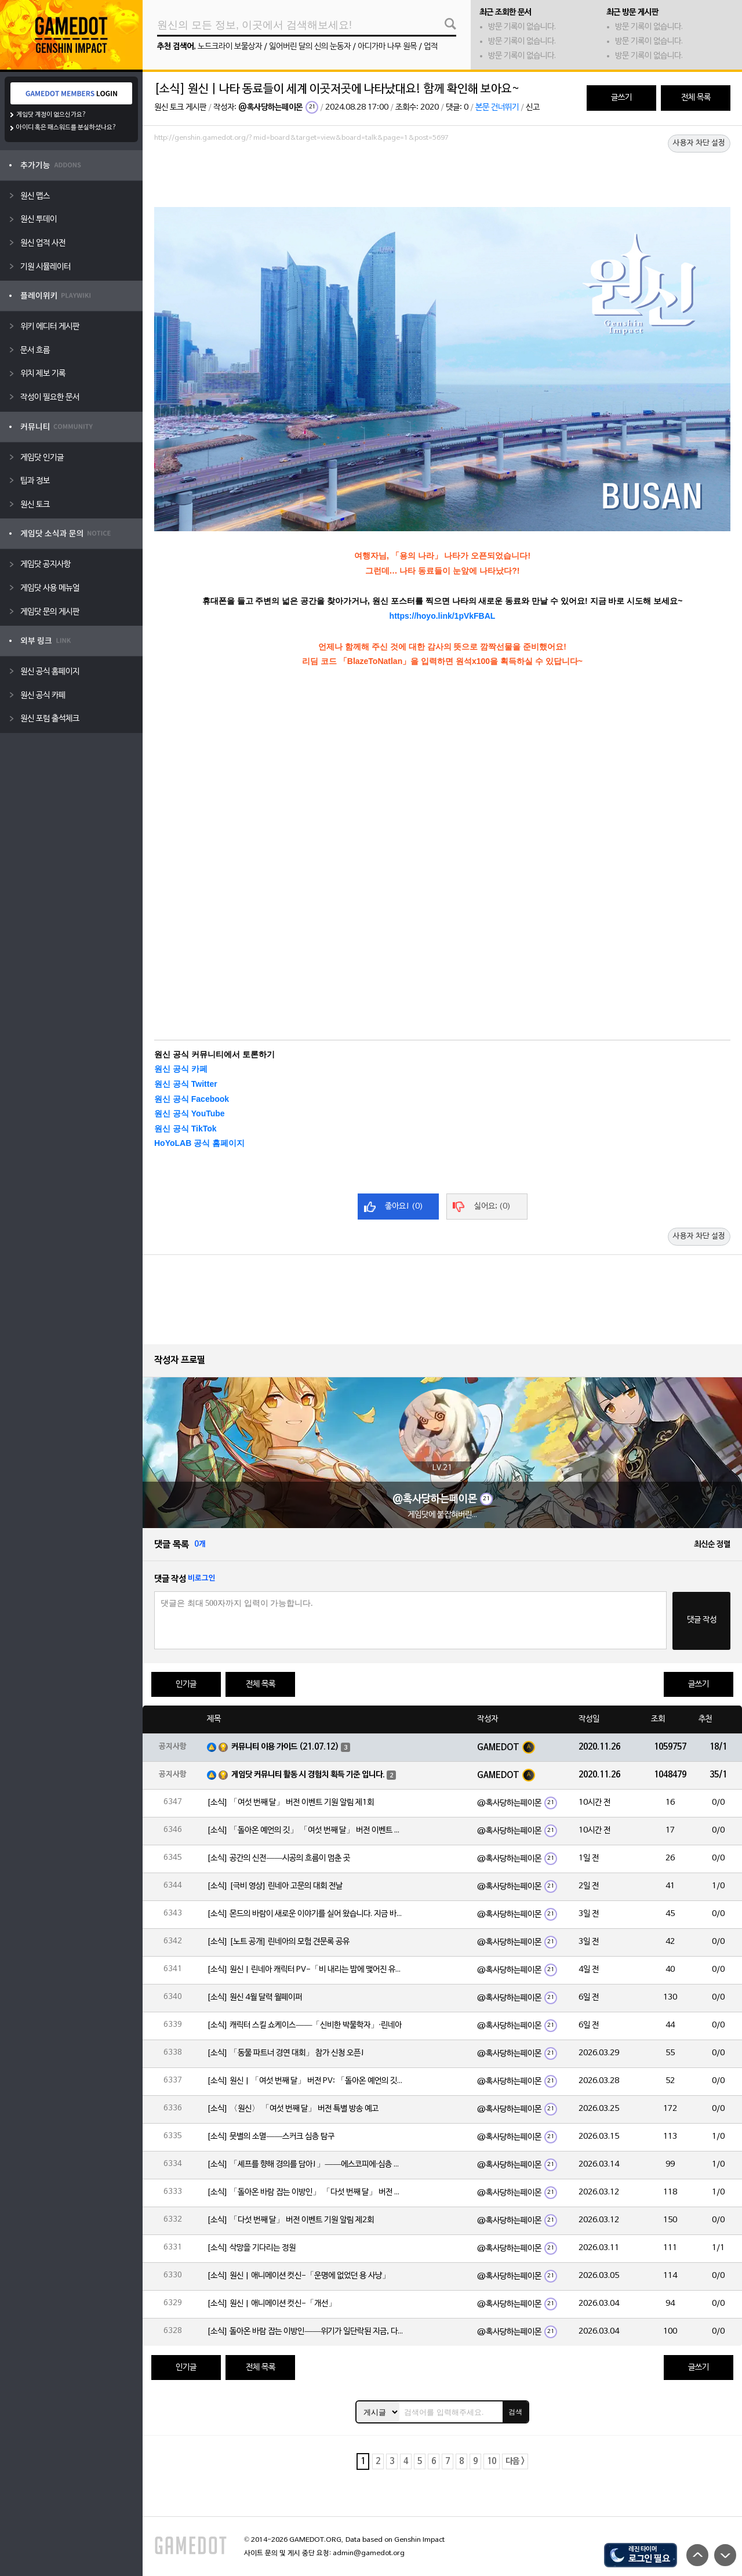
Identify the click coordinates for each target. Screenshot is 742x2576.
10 (491, 2461)
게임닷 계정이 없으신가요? (51, 114)
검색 (515, 2412)
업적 (431, 46)
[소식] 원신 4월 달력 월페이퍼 (254, 1997)
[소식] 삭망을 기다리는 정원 (251, 2248)
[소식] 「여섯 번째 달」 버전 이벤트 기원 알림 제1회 (290, 1802)
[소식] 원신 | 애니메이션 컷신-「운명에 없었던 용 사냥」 (298, 2276)
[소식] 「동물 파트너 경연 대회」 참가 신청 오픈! (286, 2053)
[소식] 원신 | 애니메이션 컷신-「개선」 (271, 2303)
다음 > (515, 2461)
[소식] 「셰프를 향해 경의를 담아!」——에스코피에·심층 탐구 (305, 2164)
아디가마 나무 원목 (387, 46)
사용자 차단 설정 (699, 143)
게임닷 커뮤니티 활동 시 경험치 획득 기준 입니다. (308, 1774)
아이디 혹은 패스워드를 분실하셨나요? (66, 127)
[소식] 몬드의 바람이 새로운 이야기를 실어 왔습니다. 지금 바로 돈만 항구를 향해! (305, 1914)
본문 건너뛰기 (497, 107)
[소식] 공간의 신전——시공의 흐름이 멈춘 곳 (278, 1858)
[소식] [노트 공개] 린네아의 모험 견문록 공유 (278, 1942)
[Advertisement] (442, 178)
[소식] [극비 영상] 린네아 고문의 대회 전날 (275, 1886)
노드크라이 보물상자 (230, 46)
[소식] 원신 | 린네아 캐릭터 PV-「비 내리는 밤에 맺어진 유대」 (305, 1969)
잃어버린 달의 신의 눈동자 (310, 46)
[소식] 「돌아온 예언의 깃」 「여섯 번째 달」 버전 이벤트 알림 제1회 (305, 1830)
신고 (533, 107)
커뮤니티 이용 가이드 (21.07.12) (285, 1747)
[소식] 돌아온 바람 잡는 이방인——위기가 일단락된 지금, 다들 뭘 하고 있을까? (305, 2331)
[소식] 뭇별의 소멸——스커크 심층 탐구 (270, 2136)
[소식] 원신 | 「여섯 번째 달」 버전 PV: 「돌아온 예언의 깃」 (305, 2081)
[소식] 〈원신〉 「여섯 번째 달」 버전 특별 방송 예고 (293, 2109)
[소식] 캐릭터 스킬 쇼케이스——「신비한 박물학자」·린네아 (304, 2025)
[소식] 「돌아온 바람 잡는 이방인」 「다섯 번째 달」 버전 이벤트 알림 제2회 (305, 2192)
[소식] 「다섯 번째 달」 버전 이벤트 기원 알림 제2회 (290, 2220)
